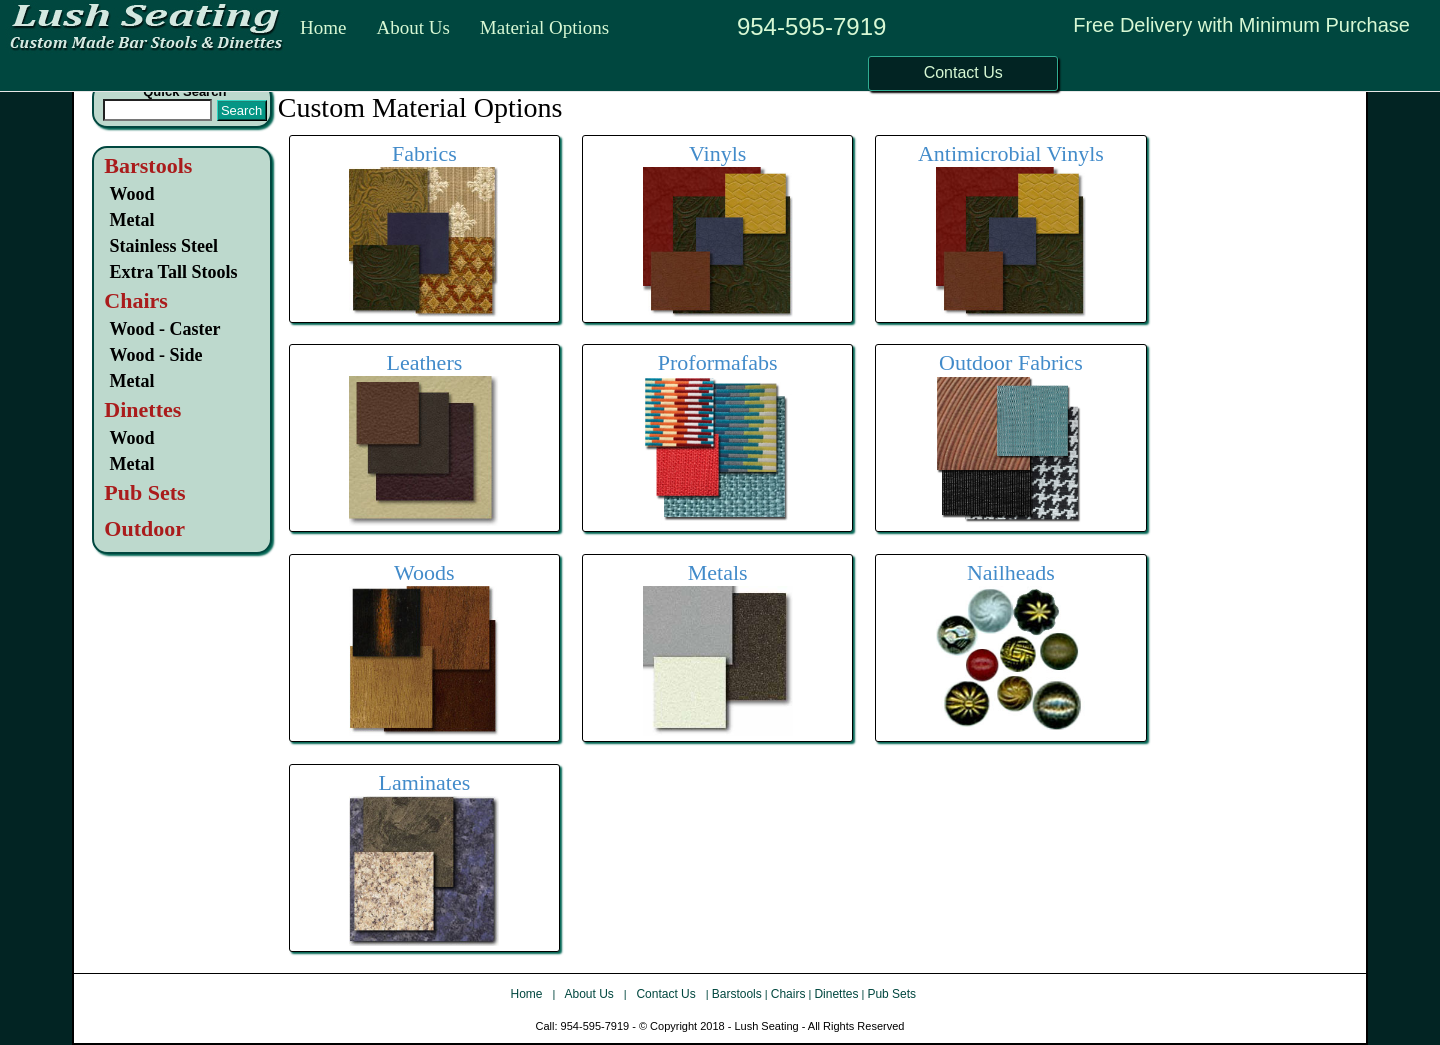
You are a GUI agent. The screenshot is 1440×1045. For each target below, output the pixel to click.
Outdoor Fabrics (1011, 362)
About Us (412, 27)
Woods (424, 572)
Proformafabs (718, 362)
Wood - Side (155, 355)
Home (323, 27)
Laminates (425, 782)
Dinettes (836, 994)
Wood (131, 194)
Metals (718, 572)
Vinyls (717, 153)
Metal (131, 220)
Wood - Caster (164, 329)
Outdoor (144, 528)
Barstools (148, 165)
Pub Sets (891, 994)
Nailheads (1011, 572)
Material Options (544, 27)
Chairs (788, 994)
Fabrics (424, 153)
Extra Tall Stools (173, 272)
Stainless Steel (163, 246)
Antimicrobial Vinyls (1011, 153)
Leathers (425, 362)
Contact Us (668, 994)
